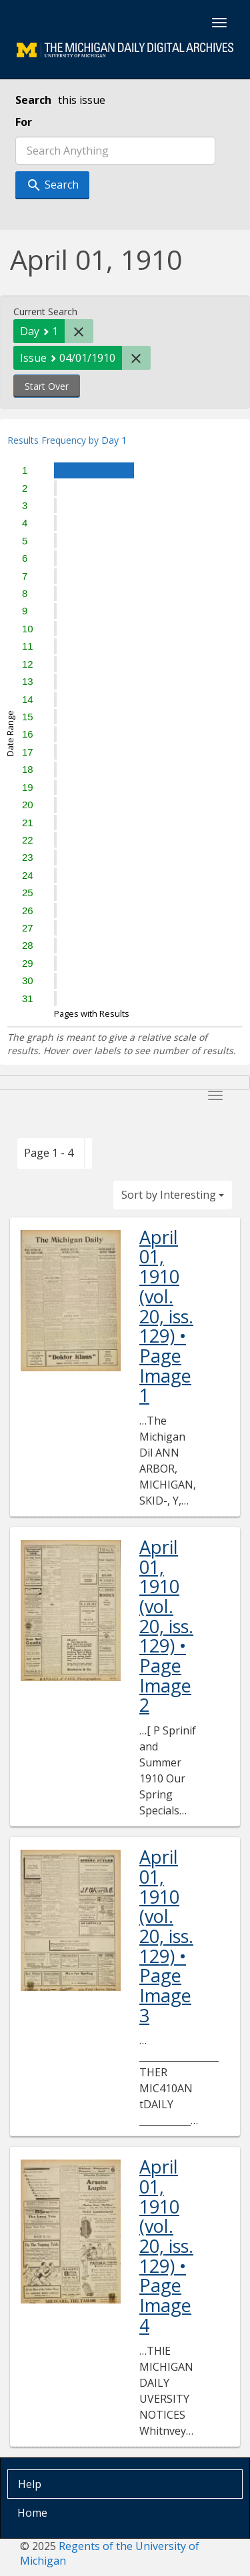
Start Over (47, 386)
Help (29, 2484)
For (23, 122)
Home (32, 2512)
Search (33, 100)
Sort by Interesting (172, 1194)
